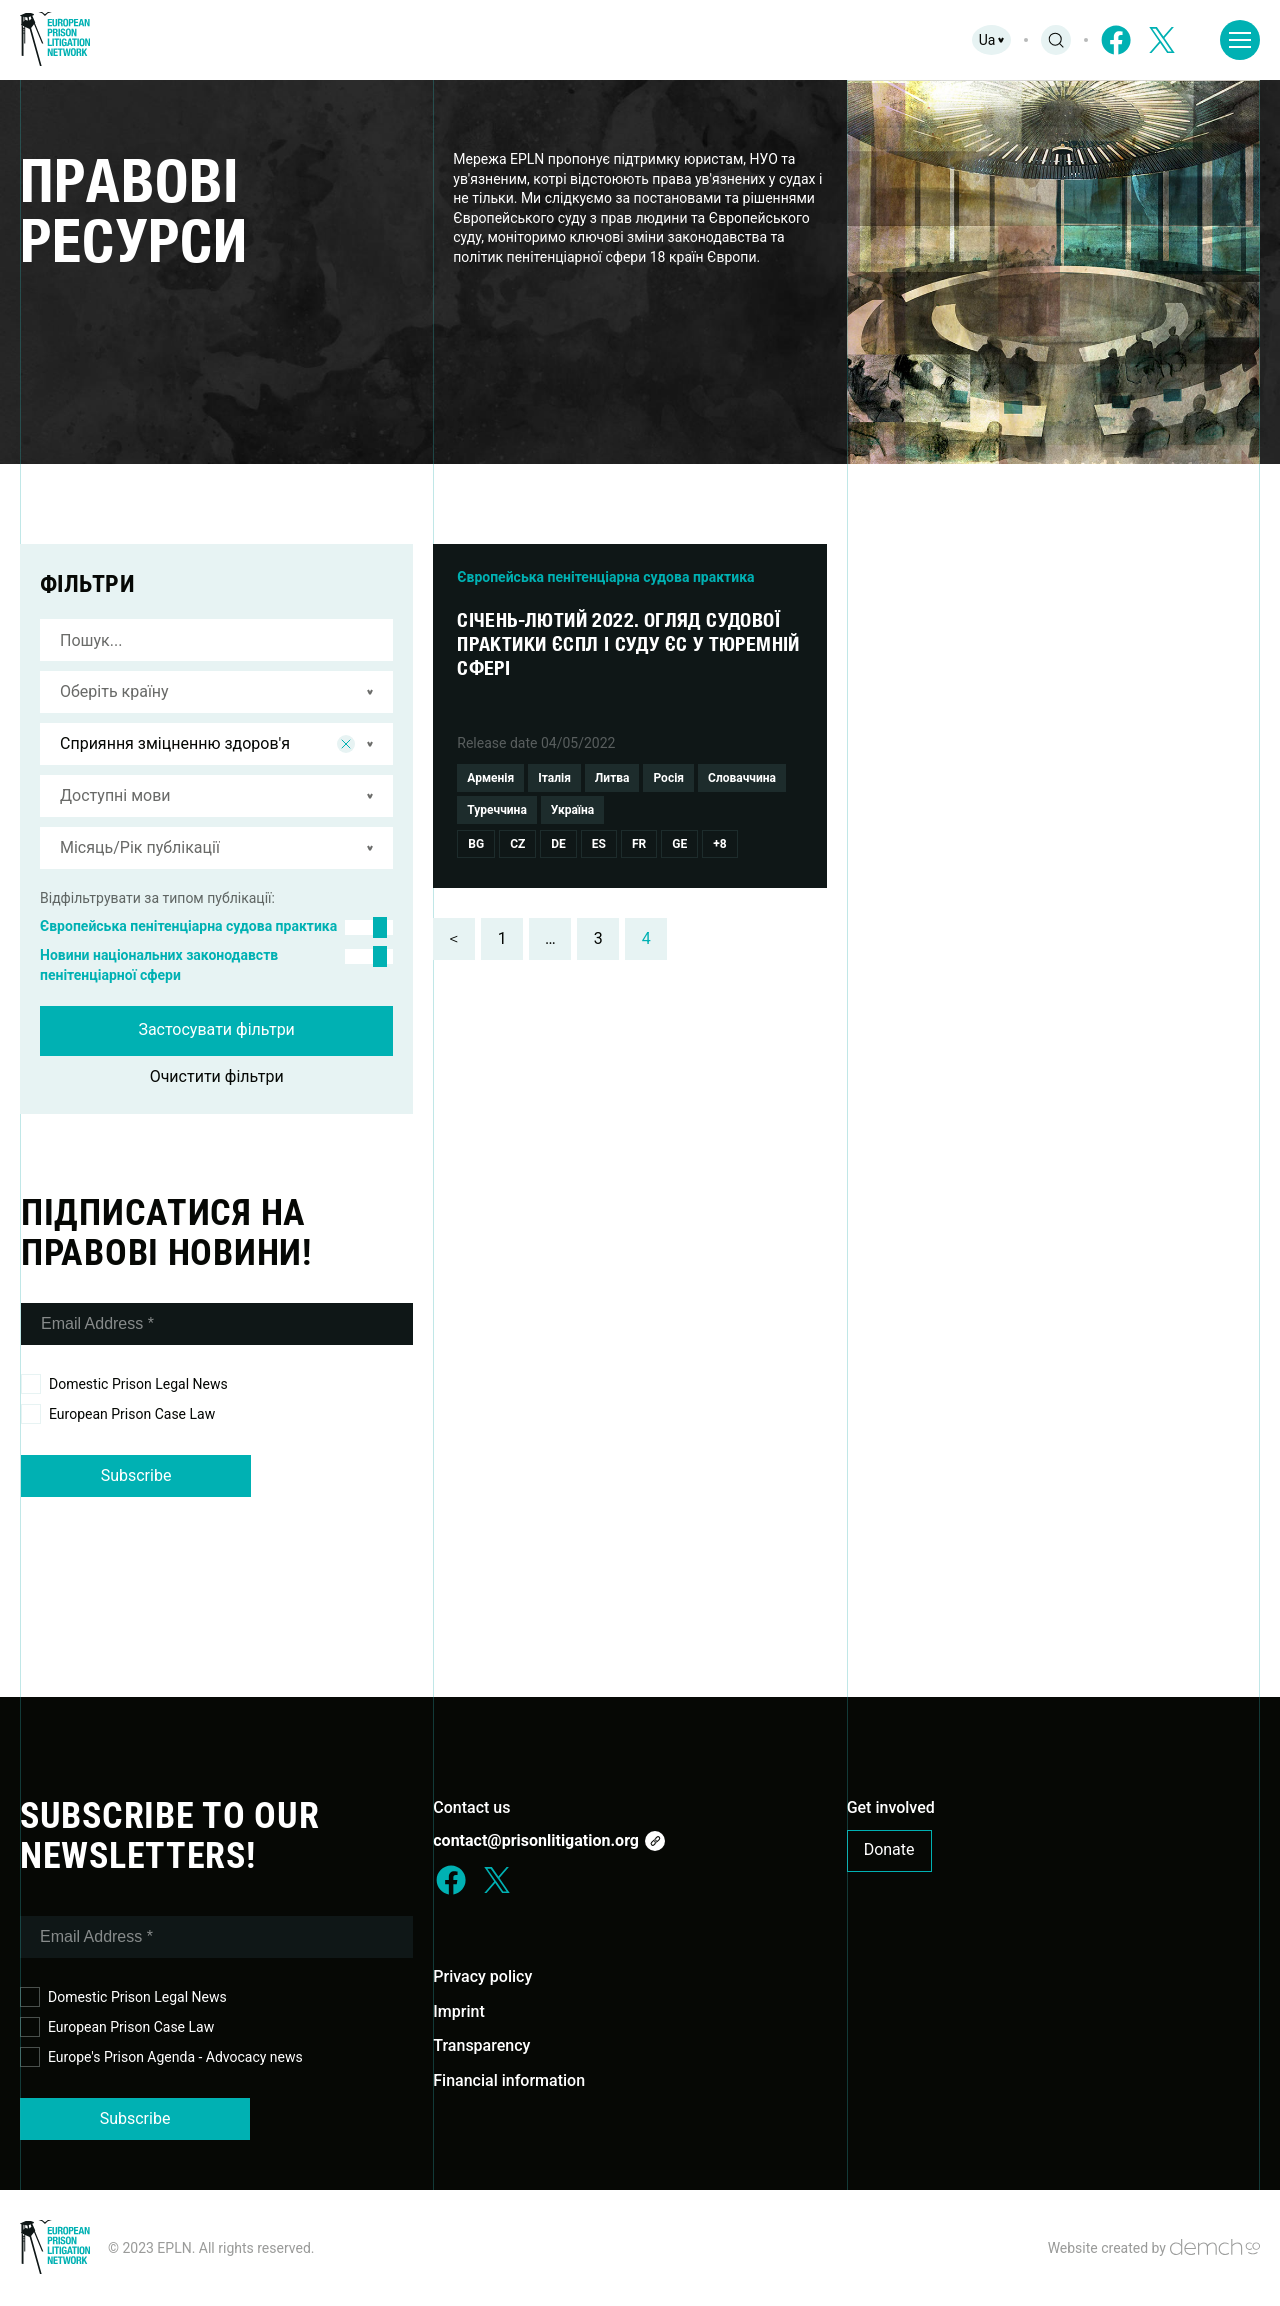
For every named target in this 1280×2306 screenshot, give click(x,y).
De (558, 844)
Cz (517, 844)
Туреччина (497, 810)
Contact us (471, 1807)
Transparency (481, 2045)
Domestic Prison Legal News (124, 1384)
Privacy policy (482, 1976)
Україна (572, 810)
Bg (476, 844)
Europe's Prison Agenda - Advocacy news (161, 2057)
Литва (612, 778)
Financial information (509, 2080)
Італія (554, 778)
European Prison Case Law (118, 1414)
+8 (719, 844)
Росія (668, 778)
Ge (679, 844)
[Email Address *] (217, 1324)
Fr (639, 844)
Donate (889, 1849)
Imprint (458, 2011)
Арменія (490, 778)
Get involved (891, 1807)
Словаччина (742, 778)
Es (599, 844)
